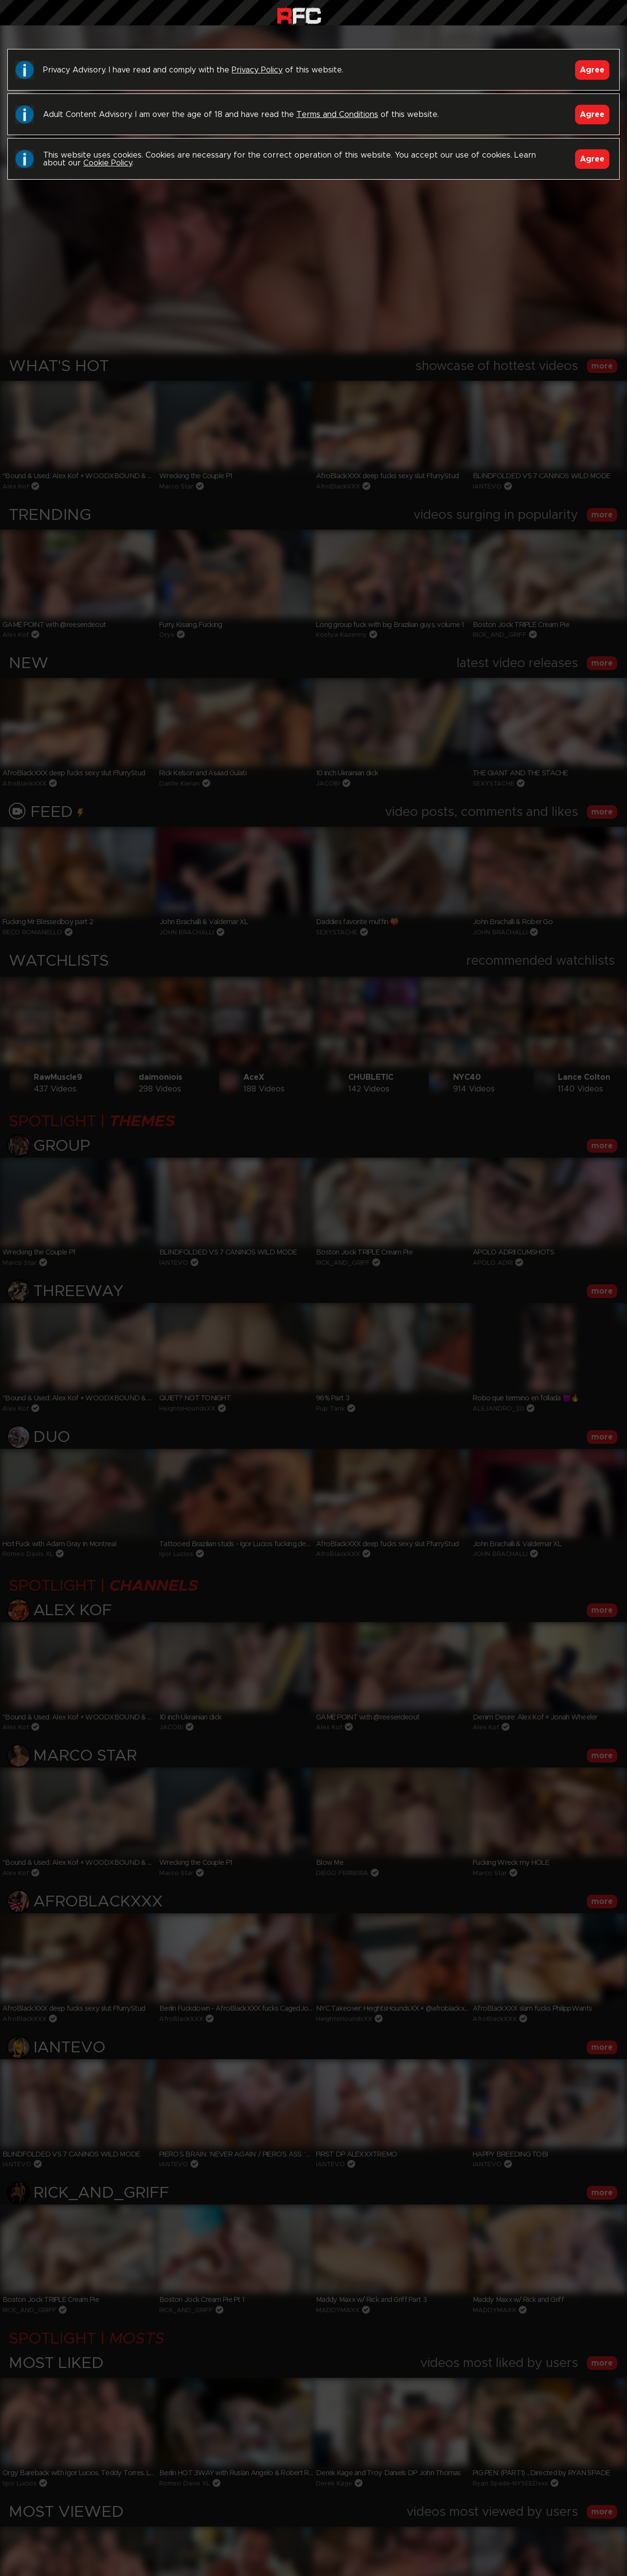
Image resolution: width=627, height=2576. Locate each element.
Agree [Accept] (592, 70)
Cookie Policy (107, 163)
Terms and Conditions (337, 114)
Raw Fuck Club (299, 15)
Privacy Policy (257, 70)
